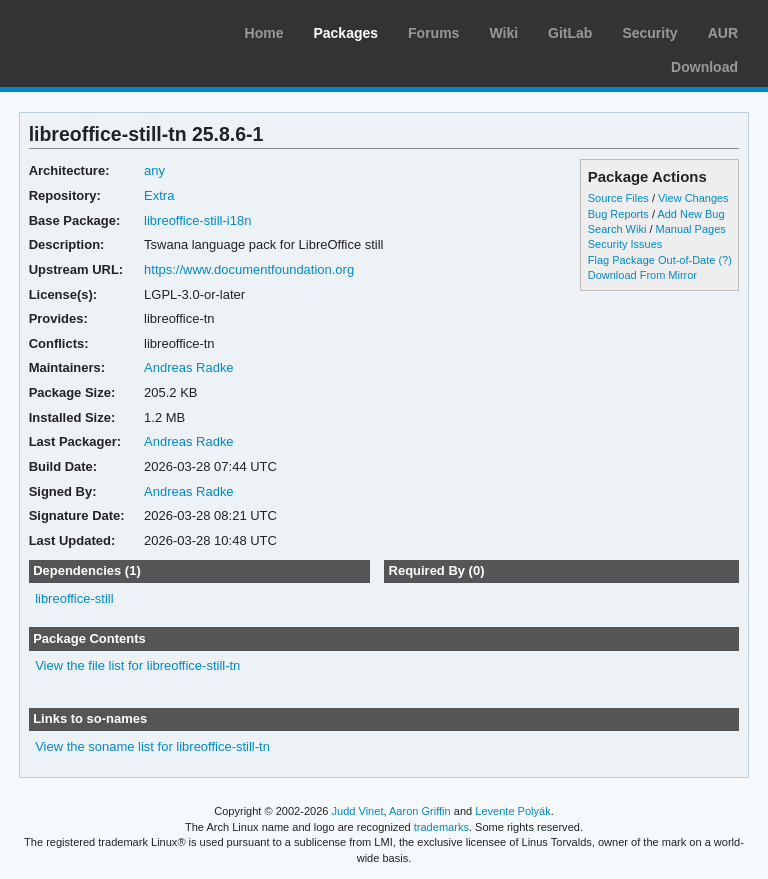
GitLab (570, 33)
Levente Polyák (512, 811)
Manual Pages (691, 229)
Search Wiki (617, 229)
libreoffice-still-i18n (197, 220)
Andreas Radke (189, 367)
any (154, 170)
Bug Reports (618, 214)
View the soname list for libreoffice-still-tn (152, 746)
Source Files (618, 198)
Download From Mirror (642, 275)
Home (264, 33)
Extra (159, 195)
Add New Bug (690, 214)
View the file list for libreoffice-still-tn (137, 665)
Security (649, 33)
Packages (345, 33)
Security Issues (625, 244)
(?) (724, 260)
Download (704, 67)
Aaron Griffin (420, 811)
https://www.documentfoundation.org (249, 269)
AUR (723, 33)
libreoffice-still (74, 598)
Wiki (503, 33)
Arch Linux (110, 30)
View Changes (693, 198)
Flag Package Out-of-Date (652, 260)
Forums (433, 33)
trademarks (441, 827)
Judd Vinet (358, 811)
